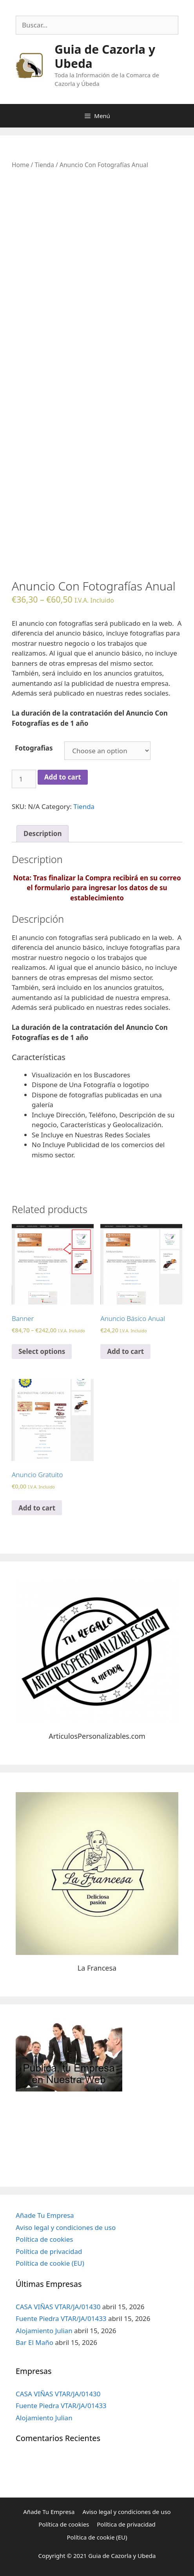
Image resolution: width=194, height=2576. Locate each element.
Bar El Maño (34, 2342)
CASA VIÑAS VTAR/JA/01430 (58, 2306)
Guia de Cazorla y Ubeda (104, 56)
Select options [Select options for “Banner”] (41, 1351)
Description (43, 833)
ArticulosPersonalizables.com (97, 1736)
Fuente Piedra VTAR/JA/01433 (61, 2318)
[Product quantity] (24, 779)
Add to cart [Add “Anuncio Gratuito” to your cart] (36, 1507)
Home (20, 164)
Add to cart (62, 777)
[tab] (42, 834)
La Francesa (97, 1968)
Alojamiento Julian (44, 2330)
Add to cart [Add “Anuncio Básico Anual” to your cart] (125, 1351)
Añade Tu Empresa (45, 2215)
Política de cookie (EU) (50, 2263)
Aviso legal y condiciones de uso (66, 2227)
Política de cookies (44, 2239)
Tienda (44, 164)
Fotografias (34, 747)
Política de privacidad (49, 2251)
